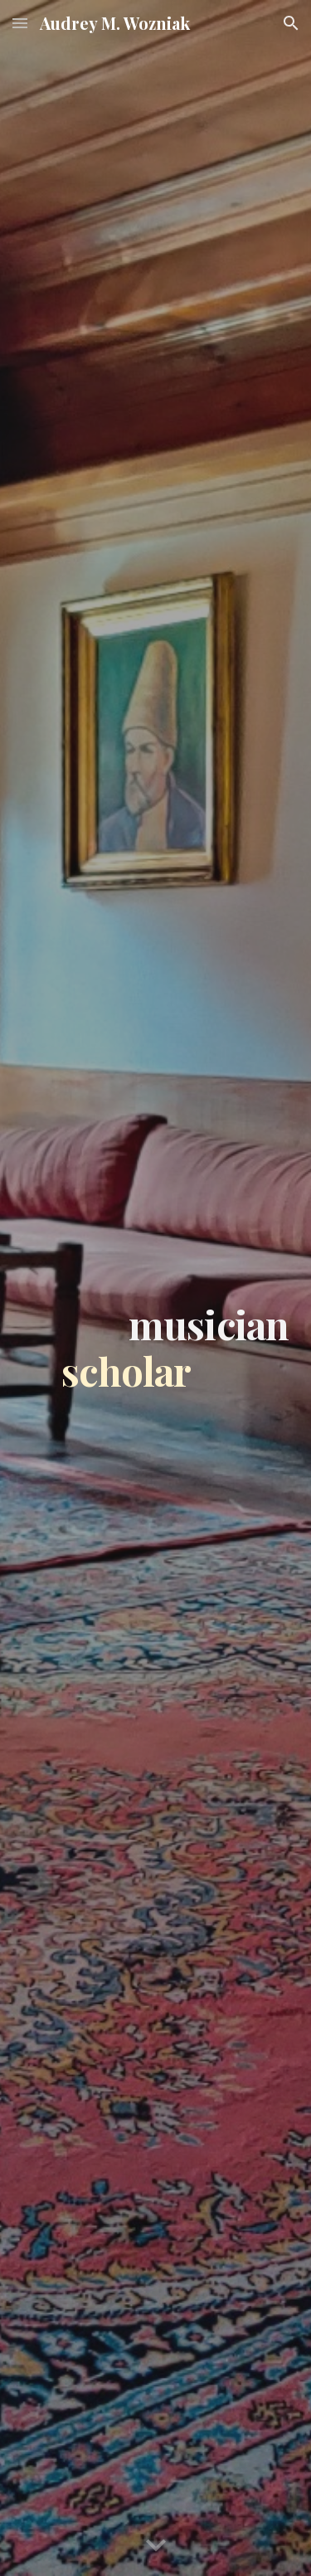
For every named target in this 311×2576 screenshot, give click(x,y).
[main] (156, 1288)
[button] (20, 23)
